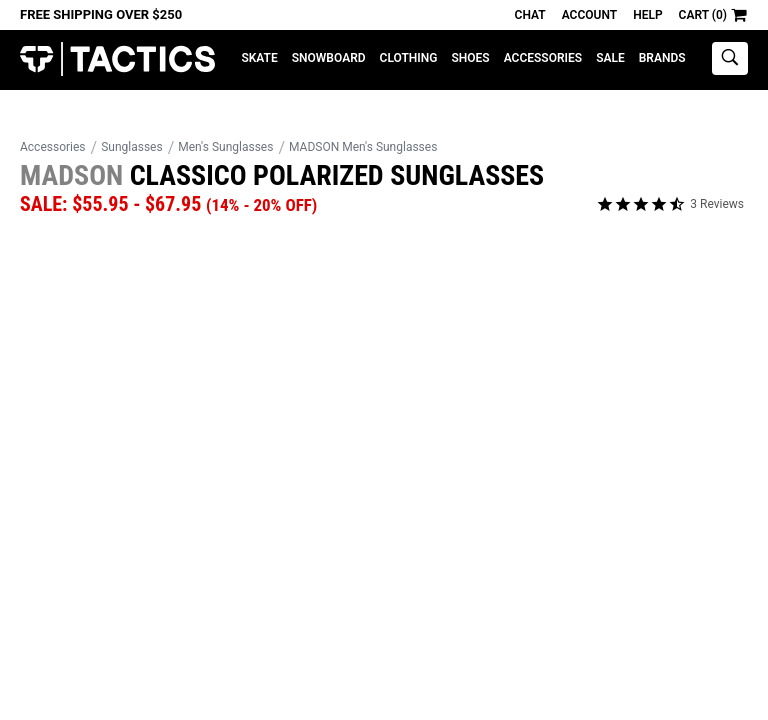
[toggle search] (730, 58)
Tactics (117, 59)
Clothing (409, 58)
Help (647, 15)
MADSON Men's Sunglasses (363, 147)
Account (589, 15)
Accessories (543, 58)
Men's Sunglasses (225, 147)
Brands (662, 58)
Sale (610, 58)
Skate (259, 58)
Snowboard (329, 58)
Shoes (470, 58)
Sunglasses (132, 147)
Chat (530, 15)
